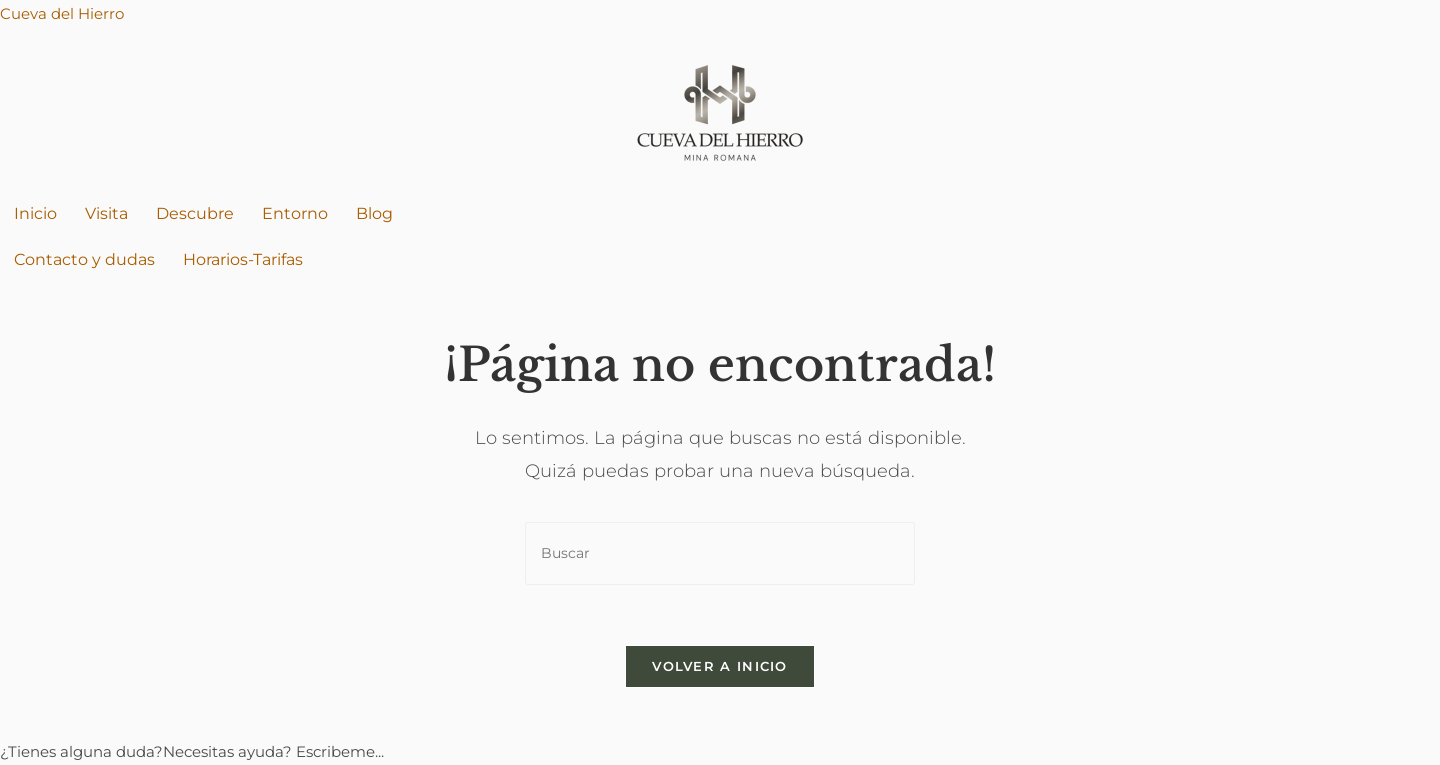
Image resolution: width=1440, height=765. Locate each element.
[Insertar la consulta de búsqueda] (720, 553)
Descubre (195, 213)
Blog (374, 213)
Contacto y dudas (84, 259)
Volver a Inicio (720, 666)
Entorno (295, 213)
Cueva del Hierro (62, 13)
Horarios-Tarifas (243, 259)
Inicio (35, 213)
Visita (106, 213)
